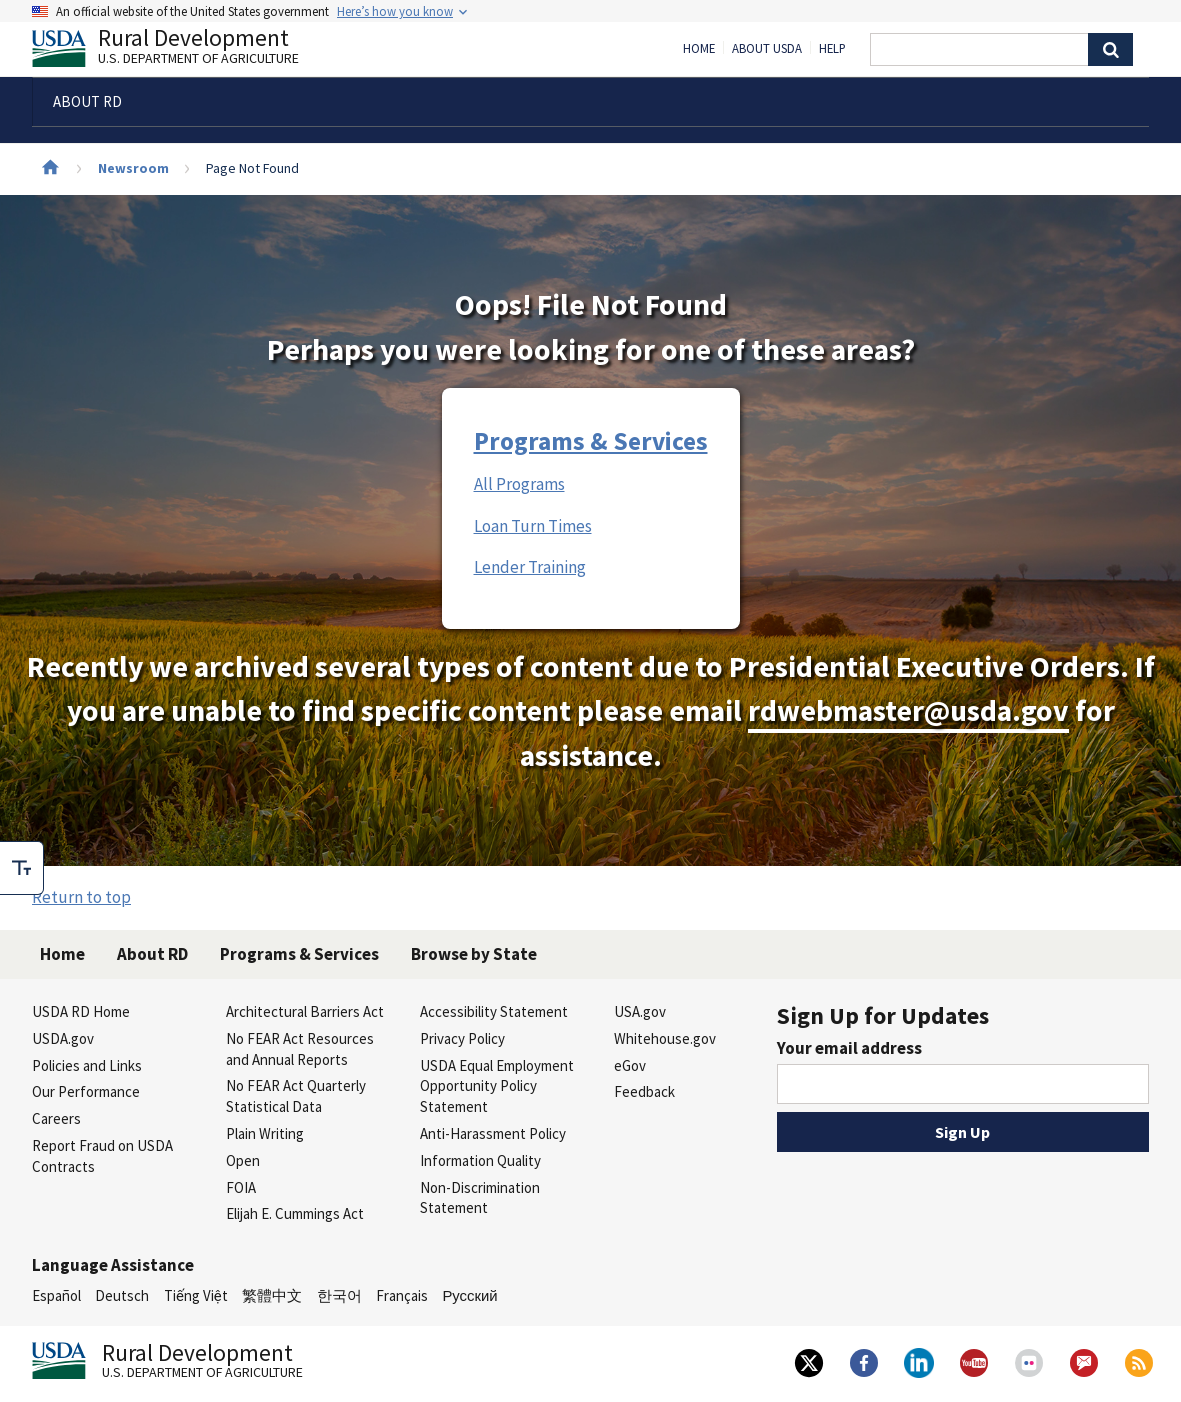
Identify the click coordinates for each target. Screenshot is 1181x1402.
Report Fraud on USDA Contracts (102, 1156)
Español (56, 1295)
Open (243, 1160)
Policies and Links (87, 1065)
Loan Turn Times (533, 526)
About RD (152, 954)
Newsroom (133, 168)
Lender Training (530, 567)
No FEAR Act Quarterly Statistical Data (296, 1096)
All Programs (519, 484)
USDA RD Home (81, 1011)
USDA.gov (63, 1038)
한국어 (339, 1295)
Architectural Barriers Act (305, 1011)
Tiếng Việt (196, 1295)
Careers (56, 1118)
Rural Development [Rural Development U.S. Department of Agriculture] (182, 51)
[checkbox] (22, 868)
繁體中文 (272, 1295)
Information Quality (480, 1160)
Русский (469, 1295)
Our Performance (86, 1091)
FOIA (241, 1187)
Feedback (644, 1091)
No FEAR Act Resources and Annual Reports (300, 1049)
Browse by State (474, 954)
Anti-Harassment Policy (493, 1133)
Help (832, 49)
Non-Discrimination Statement (480, 1198)
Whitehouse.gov (665, 1038)
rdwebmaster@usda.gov (908, 710)
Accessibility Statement (494, 1011)
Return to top (81, 897)
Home (699, 49)
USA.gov (640, 1011)
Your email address (849, 1048)
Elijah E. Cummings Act (295, 1213)
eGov (630, 1065)
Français (402, 1295)
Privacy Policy (462, 1038)
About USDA (767, 49)
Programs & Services (591, 441)
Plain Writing (265, 1133)
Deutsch (122, 1295)
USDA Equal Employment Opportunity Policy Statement (497, 1086)
